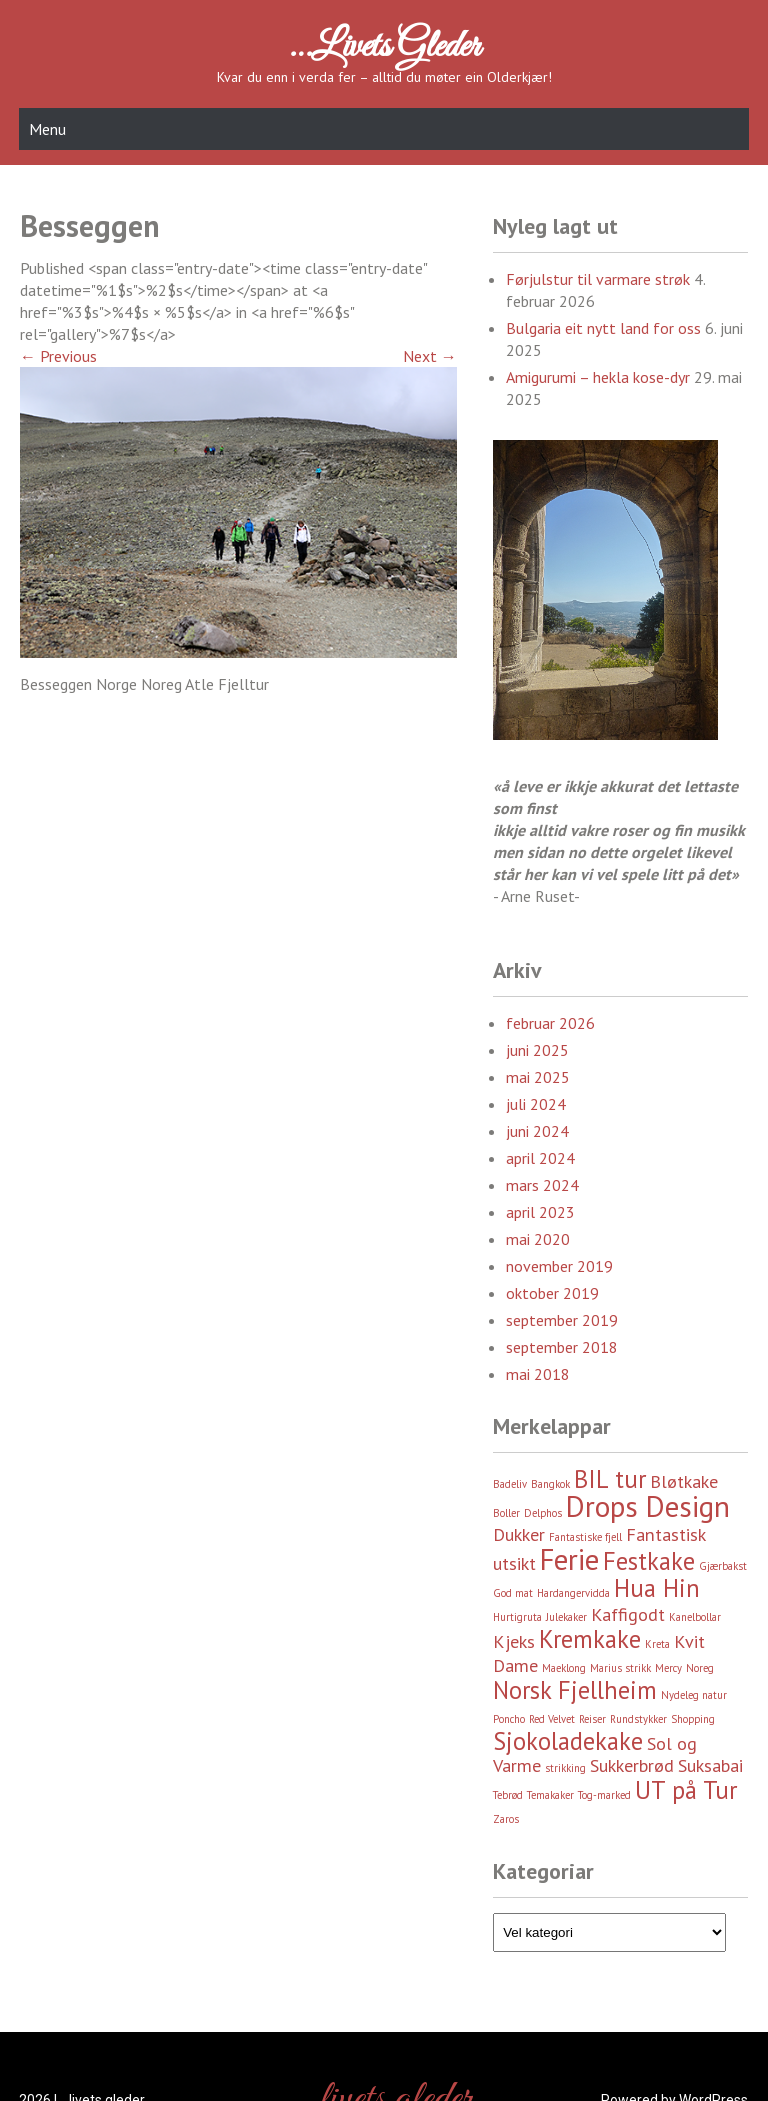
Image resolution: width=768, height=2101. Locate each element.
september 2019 (562, 1320)
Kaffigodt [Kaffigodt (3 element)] (628, 1614)
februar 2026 (550, 1023)
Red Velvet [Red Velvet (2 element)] (552, 1719)
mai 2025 (538, 1077)
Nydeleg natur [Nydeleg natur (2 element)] (694, 1695)
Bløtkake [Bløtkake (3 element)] (684, 1481)
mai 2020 (538, 1239)
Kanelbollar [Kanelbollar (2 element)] (695, 1617)
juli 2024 (536, 1104)
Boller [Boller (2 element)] (506, 1513)
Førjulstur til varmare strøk (598, 279)
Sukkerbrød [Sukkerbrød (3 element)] (632, 1765)
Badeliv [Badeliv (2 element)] (510, 1484)
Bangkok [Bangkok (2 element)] (550, 1484)
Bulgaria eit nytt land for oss (603, 328)
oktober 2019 (552, 1293)
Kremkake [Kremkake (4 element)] (590, 1639)
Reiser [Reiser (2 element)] (592, 1719)
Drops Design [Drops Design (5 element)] (648, 1506)
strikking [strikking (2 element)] (565, 1768)
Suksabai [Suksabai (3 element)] (710, 1765)
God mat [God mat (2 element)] (513, 1593)
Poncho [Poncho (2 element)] (509, 1719)
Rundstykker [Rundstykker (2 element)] (638, 1719)
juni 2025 (537, 1050)
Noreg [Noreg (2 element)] (700, 1668)
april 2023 (540, 1212)
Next (430, 356)
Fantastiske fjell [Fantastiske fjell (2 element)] (585, 1537)
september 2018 (562, 1347)
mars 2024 (542, 1185)
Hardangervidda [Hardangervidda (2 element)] (573, 1593)
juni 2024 (537, 1131)
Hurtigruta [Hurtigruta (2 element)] (517, 1617)
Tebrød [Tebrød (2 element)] (508, 1795)
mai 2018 (538, 1374)
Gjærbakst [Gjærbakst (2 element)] (723, 1566)
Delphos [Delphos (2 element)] (543, 1513)
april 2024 (540, 1158)
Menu (47, 129)
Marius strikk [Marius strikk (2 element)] (620, 1668)
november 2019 (559, 1266)
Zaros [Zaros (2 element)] (506, 1819)
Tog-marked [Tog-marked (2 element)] (604, 1795)
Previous (58, 356)
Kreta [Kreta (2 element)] (657, 1644)
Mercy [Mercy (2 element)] (668, 1668)
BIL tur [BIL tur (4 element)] (610, 1479)
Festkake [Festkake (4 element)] (649, 1561)
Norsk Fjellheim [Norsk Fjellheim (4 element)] (575, 1690)
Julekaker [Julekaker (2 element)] (566, 1617)
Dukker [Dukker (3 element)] (519, 1534)
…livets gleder (384, 47)
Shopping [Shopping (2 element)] (693, 1719)
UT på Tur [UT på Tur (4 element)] (686, 1790)
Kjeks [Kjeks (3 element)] (514, 1641)
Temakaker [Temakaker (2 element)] (550, 1795)
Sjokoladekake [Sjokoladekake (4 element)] (568, 1741)
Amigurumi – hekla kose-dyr (598, 377)
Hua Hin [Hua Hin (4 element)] (657, 1588)
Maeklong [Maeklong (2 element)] (564, 1668)
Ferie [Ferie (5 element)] (569, 1559)
